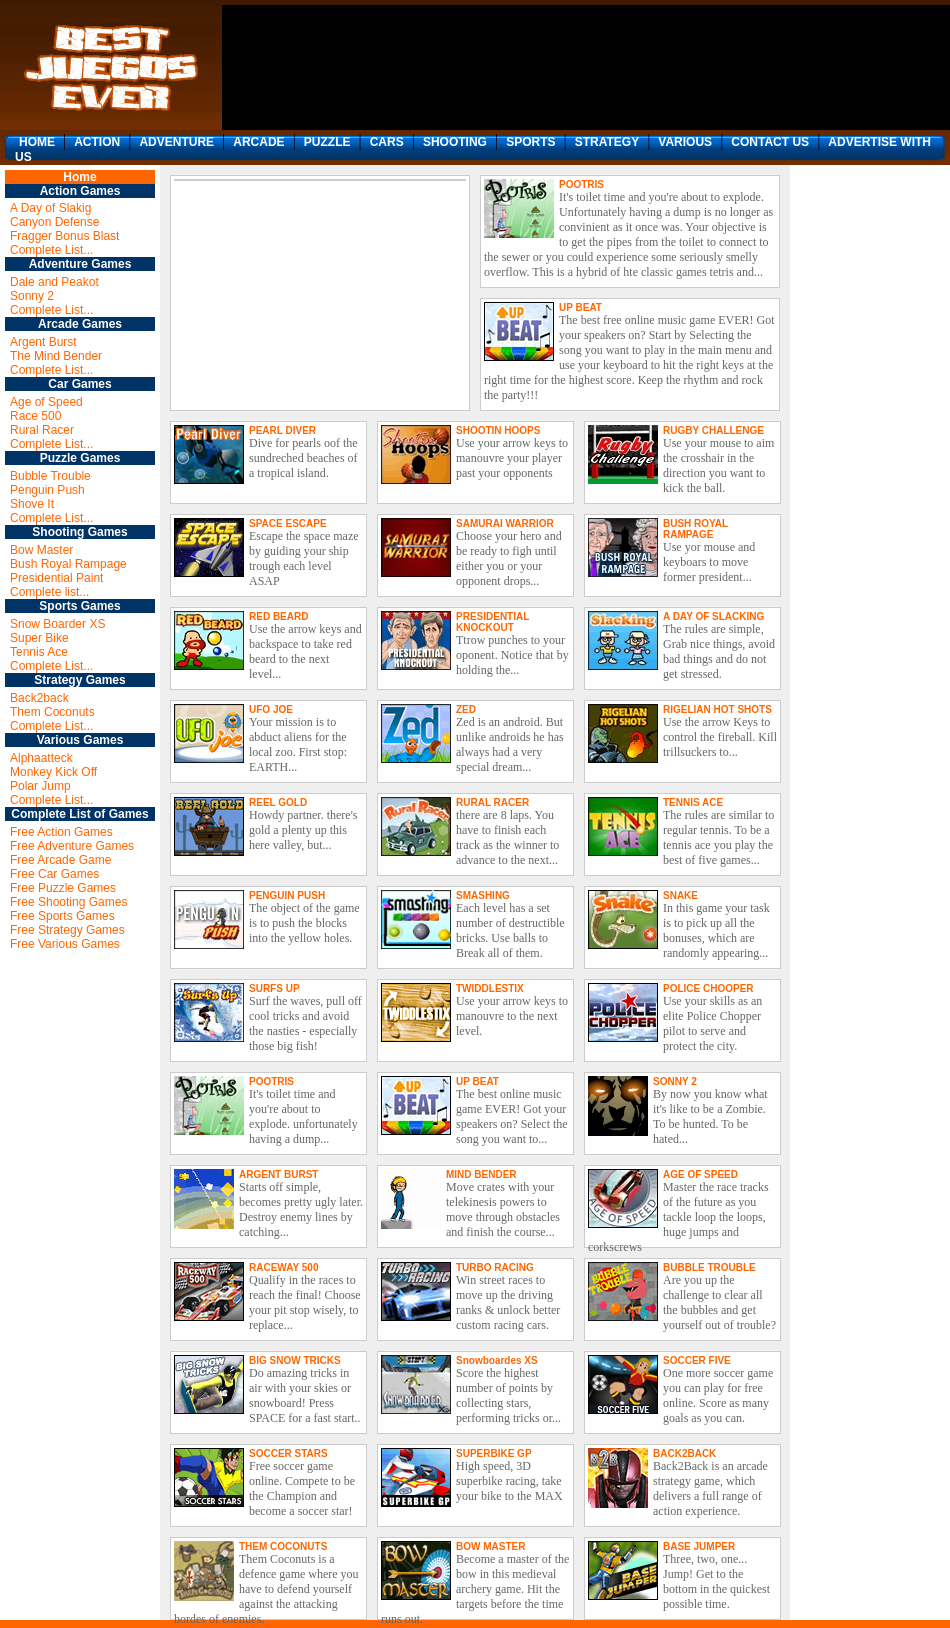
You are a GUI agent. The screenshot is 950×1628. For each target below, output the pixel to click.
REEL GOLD (278, 802)
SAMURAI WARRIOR (505, 523)
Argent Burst (43, 342)
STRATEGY (607, 142)
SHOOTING (455, 142)
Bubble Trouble (50, 476)
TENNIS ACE (693, 802)
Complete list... (49, 592)
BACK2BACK (684, 1453)
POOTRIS (581, 184)
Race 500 (35, 416)
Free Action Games (61, 832)
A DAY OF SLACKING (713, 616)
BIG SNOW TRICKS (295, 1360)
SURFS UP (274, 988)
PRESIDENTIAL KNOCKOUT (492, 622)
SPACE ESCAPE (288, 523)
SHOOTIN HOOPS (498, 430)
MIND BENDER (481, 1174)
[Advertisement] (298, 67)
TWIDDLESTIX (490, 988)
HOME (37, 142)
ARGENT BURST (278, 1174)
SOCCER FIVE (697, 1360)
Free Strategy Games (67, 930)
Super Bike (39, 638)
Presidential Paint (56, 578)
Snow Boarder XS (57, 624)
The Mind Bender (56, 356)
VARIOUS (685, 142)
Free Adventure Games (72, 846)
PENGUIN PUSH (287, 895)
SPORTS (530, 142)
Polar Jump (40, 786)
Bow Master (41, 550)
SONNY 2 (675, 1081)
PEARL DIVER (282, 430)
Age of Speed (46, 402)
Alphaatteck (41, 758)
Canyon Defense (54, 222)
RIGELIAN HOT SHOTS (717, 709)
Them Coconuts (52, 712)
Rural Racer (42, 430)
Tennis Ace (39, 652)
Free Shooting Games (68, 902)
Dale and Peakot (54, 282)
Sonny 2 (32, 296)
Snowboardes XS (497, 1360)
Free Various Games (65, 944)
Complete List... (51, 250)
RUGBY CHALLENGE (713, 430)
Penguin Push (47, 490)
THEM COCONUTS (283, 1546)
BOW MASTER (490, 1546)
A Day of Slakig (50, 208)
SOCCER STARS (288, 1453)
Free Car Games (54, 874)
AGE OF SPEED (700, 1174)
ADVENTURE (176, 142)
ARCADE (258, 142)
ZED (466, 709)
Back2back (39, 698)
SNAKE (680, 895)
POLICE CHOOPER (708, 988)
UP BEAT (580, 307)
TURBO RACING (495, 1267)
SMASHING (483, 895)
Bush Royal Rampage (68, 564)
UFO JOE (271, 709)
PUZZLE (327, 142)
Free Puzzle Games (63, 888)
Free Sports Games (62, 916)
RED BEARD (278, 616)
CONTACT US (770, 142)
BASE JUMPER (699, 1546)
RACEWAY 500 (283, 1267)
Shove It (32, 504)
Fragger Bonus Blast (64, 236)
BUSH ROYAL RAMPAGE (695, 529)
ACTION (97, 142)
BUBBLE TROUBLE (709, 1267)
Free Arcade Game (60, 860)
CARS (387, 142)
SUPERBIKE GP (494, 1453)
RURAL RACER (492, 802)
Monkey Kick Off (53, 772)
